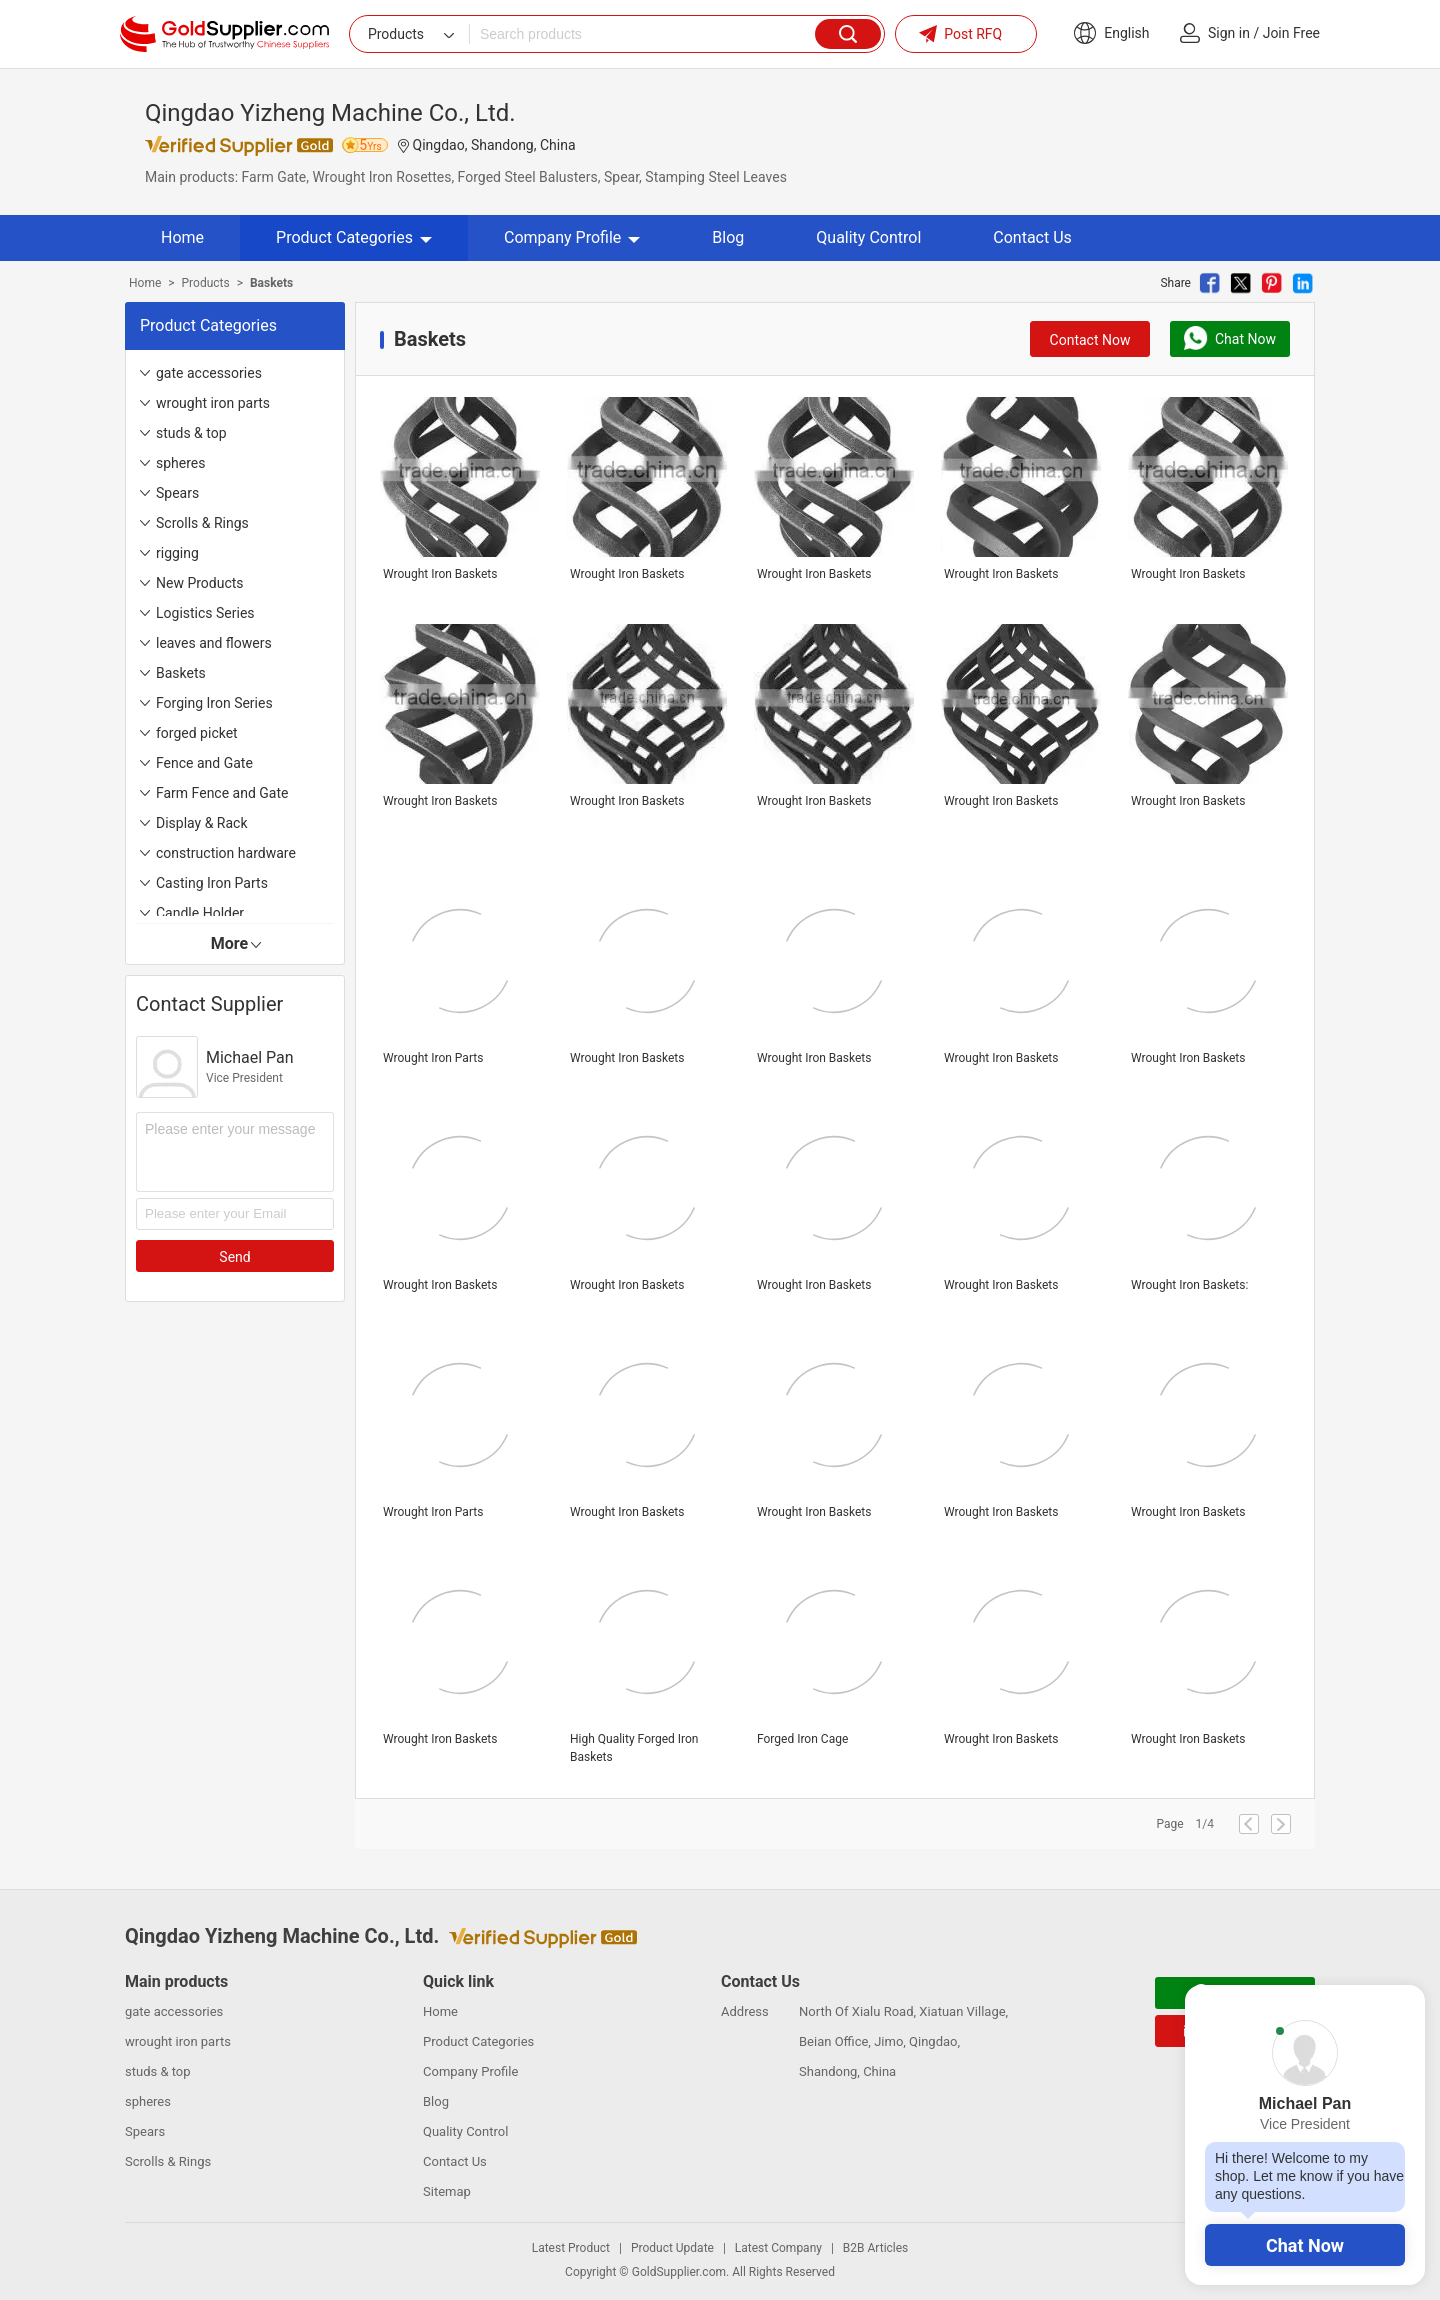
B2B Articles (875, 2248)
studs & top (191, 433)
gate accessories (209, 373)
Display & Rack (202, 823)
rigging (177, 553)
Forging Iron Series (214, 703)
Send (234, 1257)
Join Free (1291, 33)
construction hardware (226, 853)
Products (206, 283)
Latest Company (778, 2248)
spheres (181, 463)
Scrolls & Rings (202, 523)
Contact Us (1032, 237)
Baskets (181, 673)
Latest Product (571, 2248)
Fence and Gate (204, 763)
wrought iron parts (213, 403)
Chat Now (1305, 2245)
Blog (728, 237)
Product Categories (354, 237)
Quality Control (868, 237)
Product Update (672, 2248)
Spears (177, 493)
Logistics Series (205, 613)
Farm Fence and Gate (222, 793)
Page (1169, 1824)
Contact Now (1090, 340)
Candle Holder (200, 913)
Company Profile (572, 237)
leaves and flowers (214, 643)
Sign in (1229, 33)
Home (182, 237)
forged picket (197, 733)
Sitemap (447, 2191)
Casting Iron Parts (212, 883)
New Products (200, 583)
